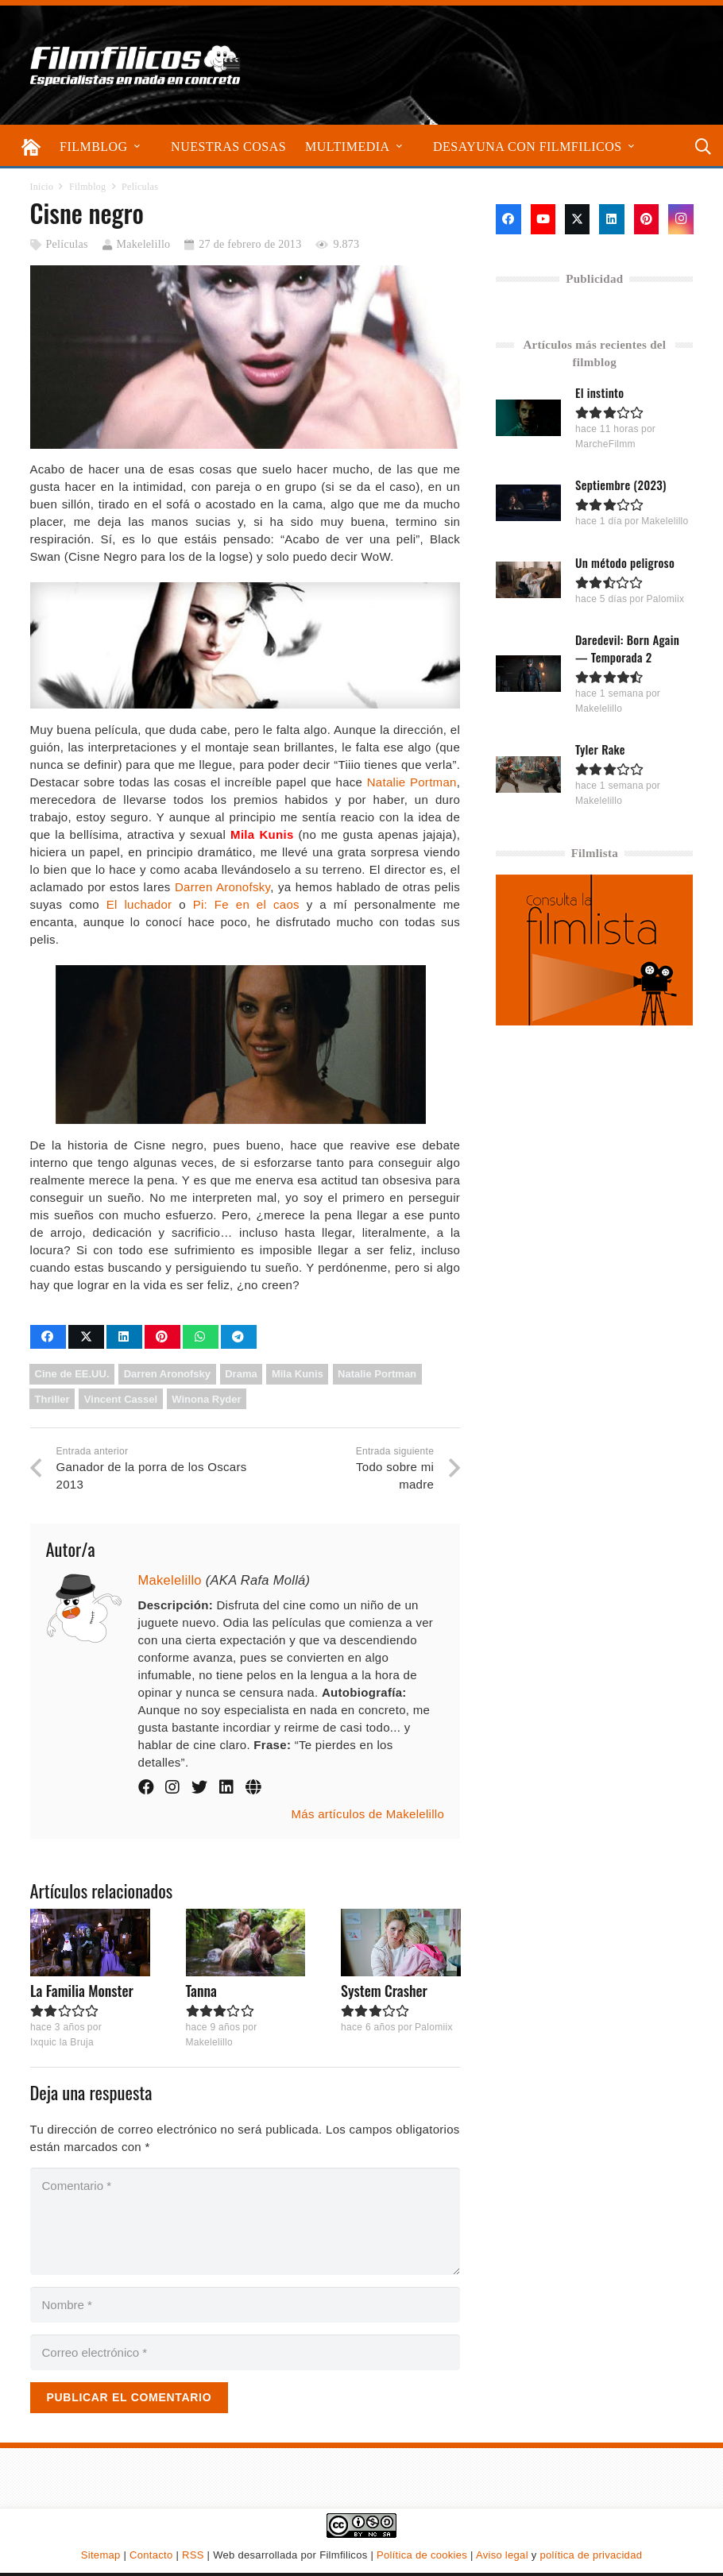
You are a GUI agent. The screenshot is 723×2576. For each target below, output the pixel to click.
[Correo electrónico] (245, 2352)
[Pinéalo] (162, 1337)
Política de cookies (422, 2555)
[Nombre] (245, 2305)
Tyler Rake (600, 749)
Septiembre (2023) (621, 484)
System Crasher (384, 1990)
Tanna (200, 1990)
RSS (193, 2555)
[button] (137, 146)
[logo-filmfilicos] (136, 65)
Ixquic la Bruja (62, 2043)
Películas (66, 244)
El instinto (599, 392)
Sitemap (101, 2555)
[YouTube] (543, 219)
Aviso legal (502, 2555)
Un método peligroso (625, 561)
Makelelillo (144, 244)
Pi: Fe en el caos (246, 904)
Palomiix (434, 2027)
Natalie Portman (412, 782)
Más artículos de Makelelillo (368, 1814)
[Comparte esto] (48, 1337)
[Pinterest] (646, 219)
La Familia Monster (81, 1990)
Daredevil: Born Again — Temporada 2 (627, 647)
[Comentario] (245, 2221)
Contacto (151, 2555)
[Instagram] (680, 219)
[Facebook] (508, 219)
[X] (577, 219)
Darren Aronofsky (222, 887)
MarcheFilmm (605, 444)
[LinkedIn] (611, 219)
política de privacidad (590, 2555)
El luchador (139, 904)
